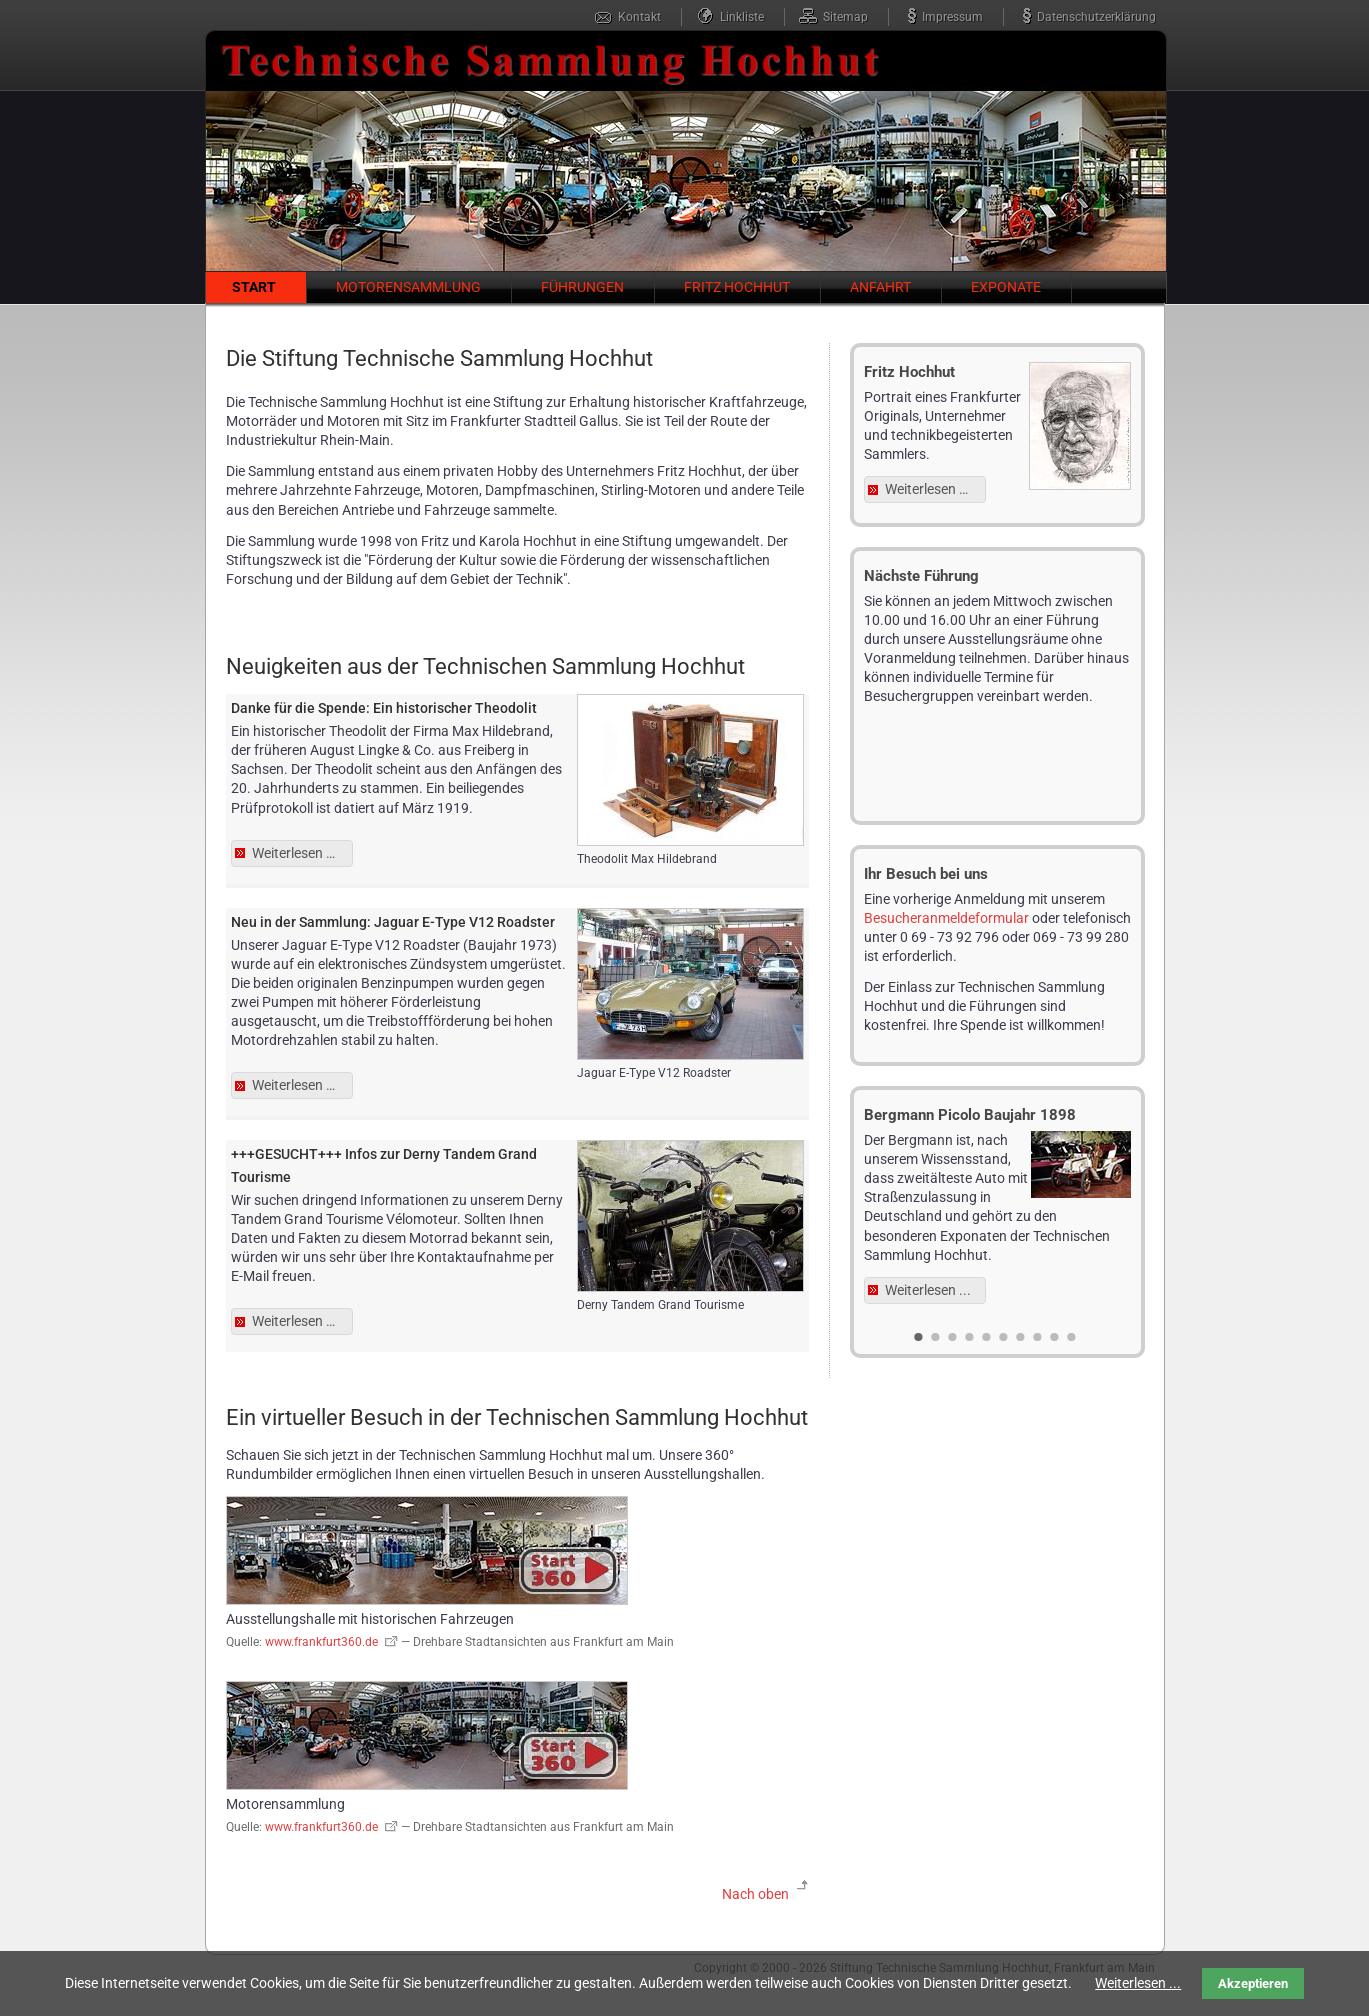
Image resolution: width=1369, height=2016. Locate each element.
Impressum (952, 17)
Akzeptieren (1253, 1983)
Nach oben (755, 1894)
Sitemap (845, 17)
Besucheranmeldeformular (946, 918)
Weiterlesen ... (928, 1290)
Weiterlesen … (302, 855)
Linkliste (742, 17)
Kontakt (639, 17)
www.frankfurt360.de (321, 1642)
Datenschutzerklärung (1096, 17)
